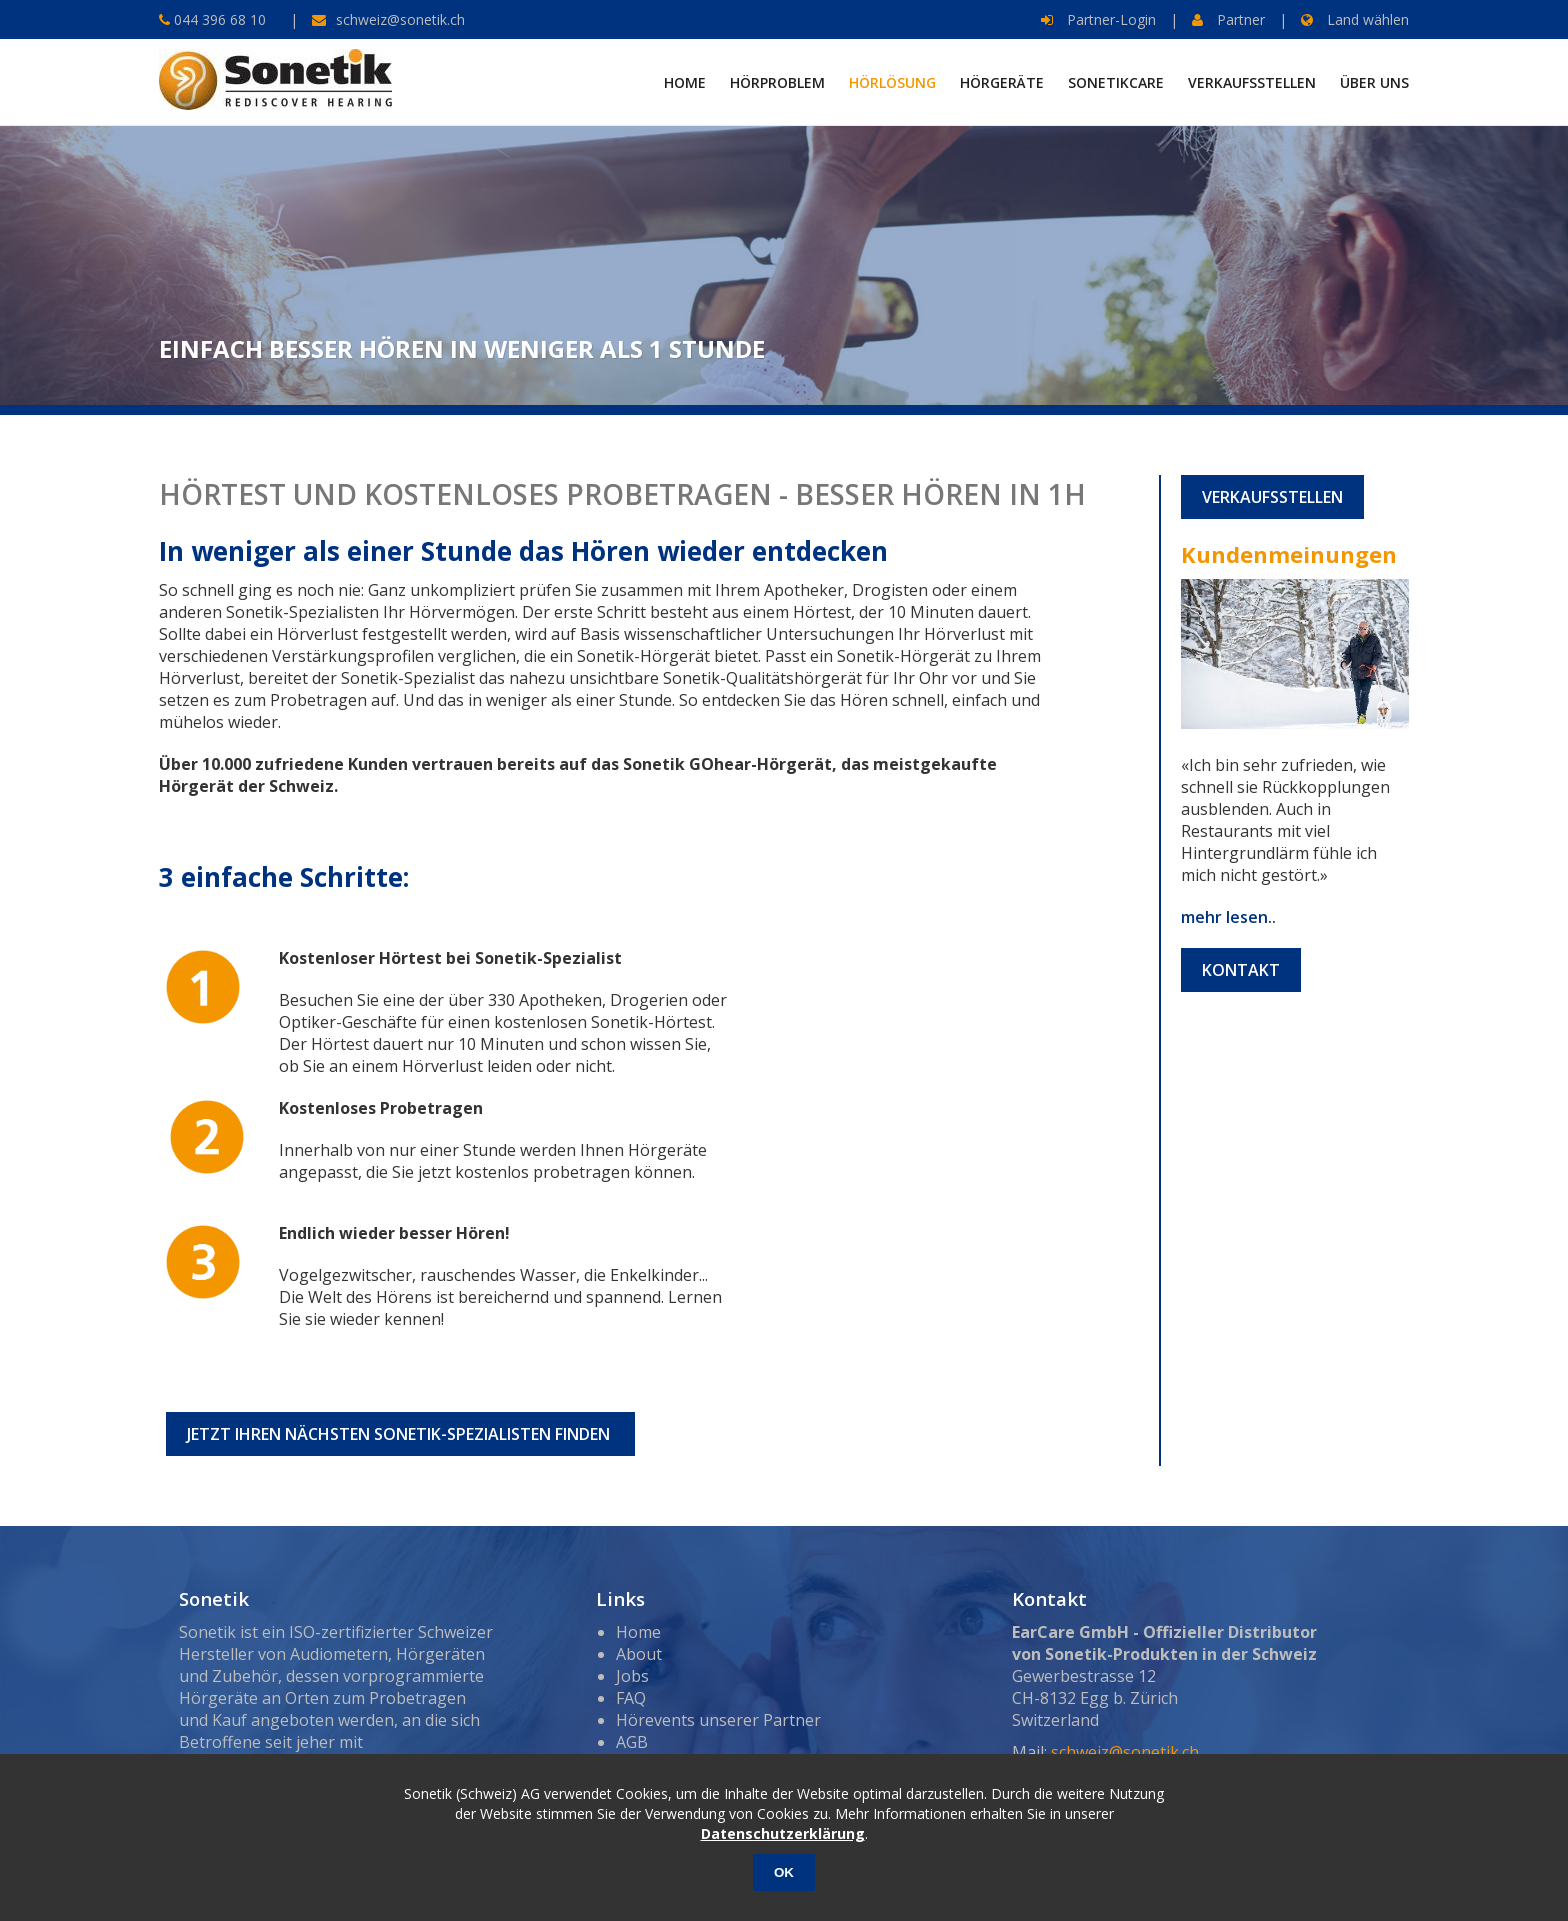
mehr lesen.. (1228, 917)
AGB (632, 1742)
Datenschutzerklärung (783, 1833)
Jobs (632, 1676)
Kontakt (1241, 970)
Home (638, 1632)
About (639, 1654)
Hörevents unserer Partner (718, 1720)
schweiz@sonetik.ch (400, 19)
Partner (1228, 19)
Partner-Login (1098, 19)
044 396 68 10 (218, 19)
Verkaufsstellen (1272, 497)
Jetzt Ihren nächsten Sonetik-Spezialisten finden (400, 1434)
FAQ (631, 1698)
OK (784, 1872)
